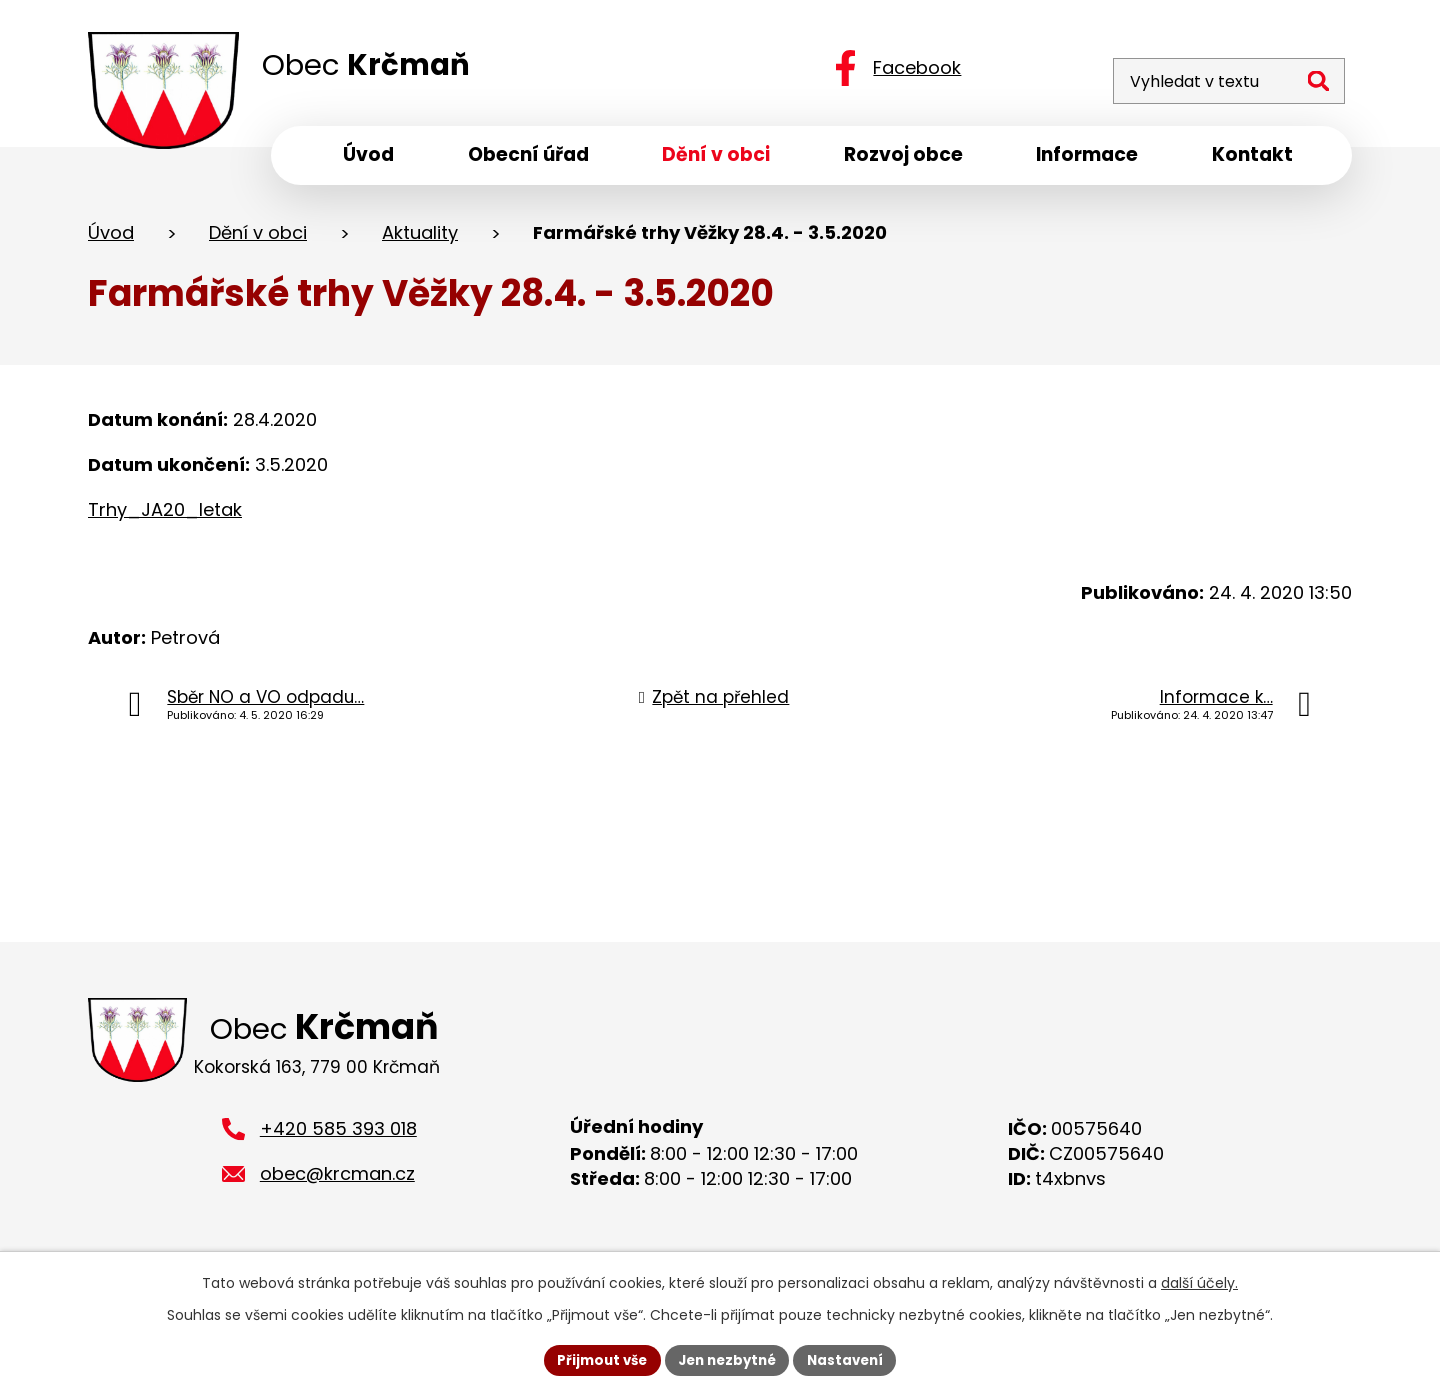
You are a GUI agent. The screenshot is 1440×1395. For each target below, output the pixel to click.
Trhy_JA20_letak (165, 515)
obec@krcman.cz (337, 1185)
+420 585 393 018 (338, 1140)
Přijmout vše (595, 1359)
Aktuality (420, 238)
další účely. (1199, 1281)
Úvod (111, 238)
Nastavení (852, 1359)
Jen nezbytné (727, 1359)
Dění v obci (258, 238)
